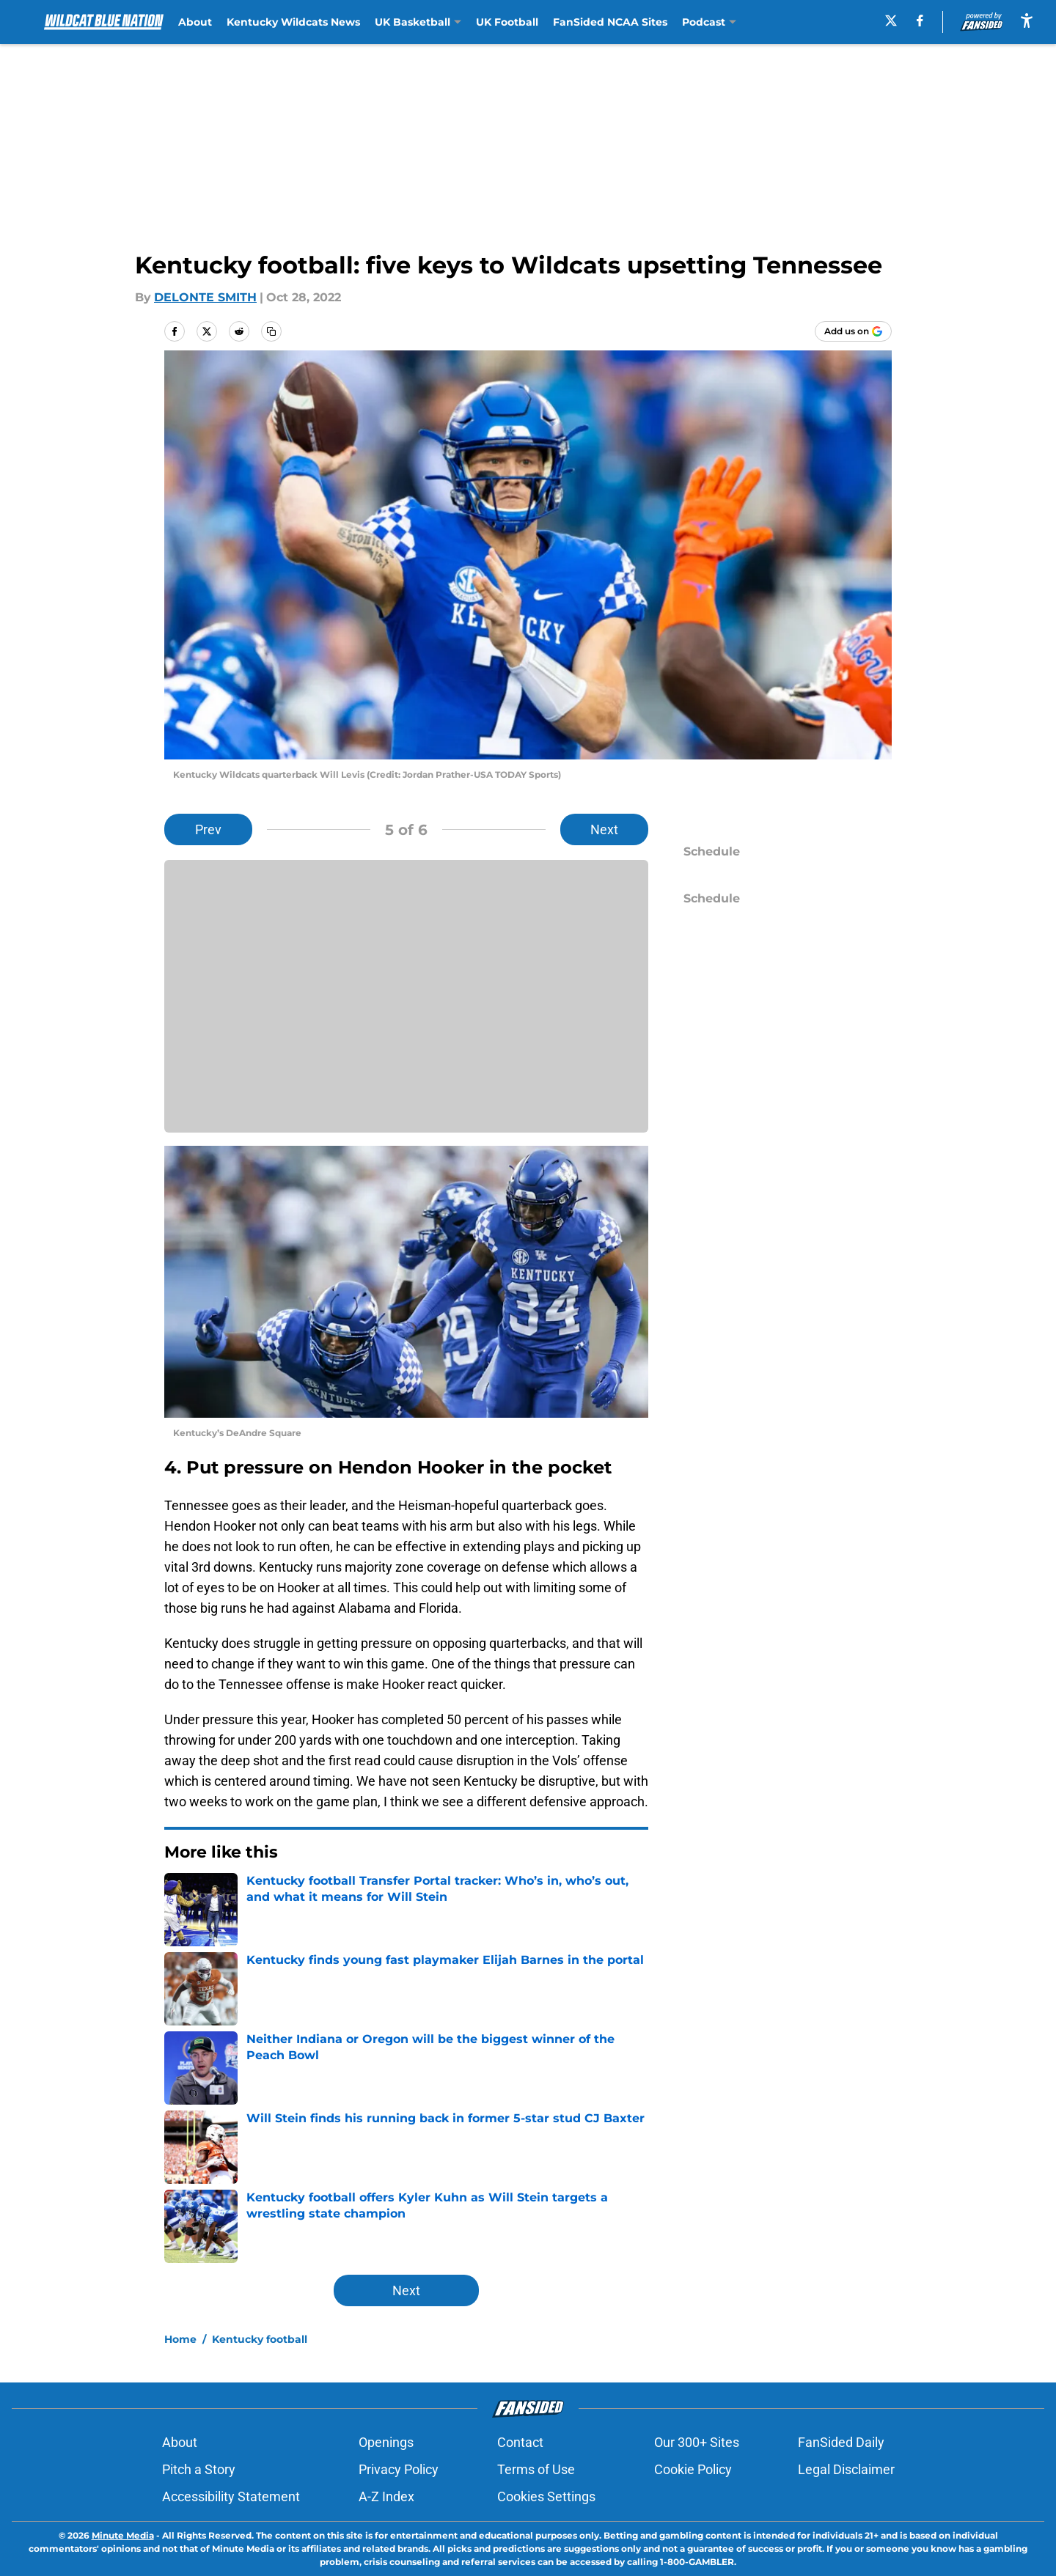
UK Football (507, 22)
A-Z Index (386, 2496)
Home (180, 2339)
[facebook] (920, 20)
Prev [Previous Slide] (208, 829)
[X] (891, 20)
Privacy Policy (399, 2469)
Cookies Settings (546, 2496)
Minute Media (123, 2535)
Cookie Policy (693, 2469)
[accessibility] (1026, 20)
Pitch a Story (198, 2469)
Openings (386, 2442)
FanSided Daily (841, 2442)
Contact (520, 2442)
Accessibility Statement (231, 2496)
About (195, 22)
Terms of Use (536, 2469)
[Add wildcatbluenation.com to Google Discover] (853, 331)
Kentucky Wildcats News (293, 22)
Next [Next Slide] (604, 829)
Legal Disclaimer (846, 2469)
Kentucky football (259, 2339)
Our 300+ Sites (696, 2442)
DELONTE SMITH (205, 297)
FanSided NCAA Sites (610, 22)
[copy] (271, 331)
